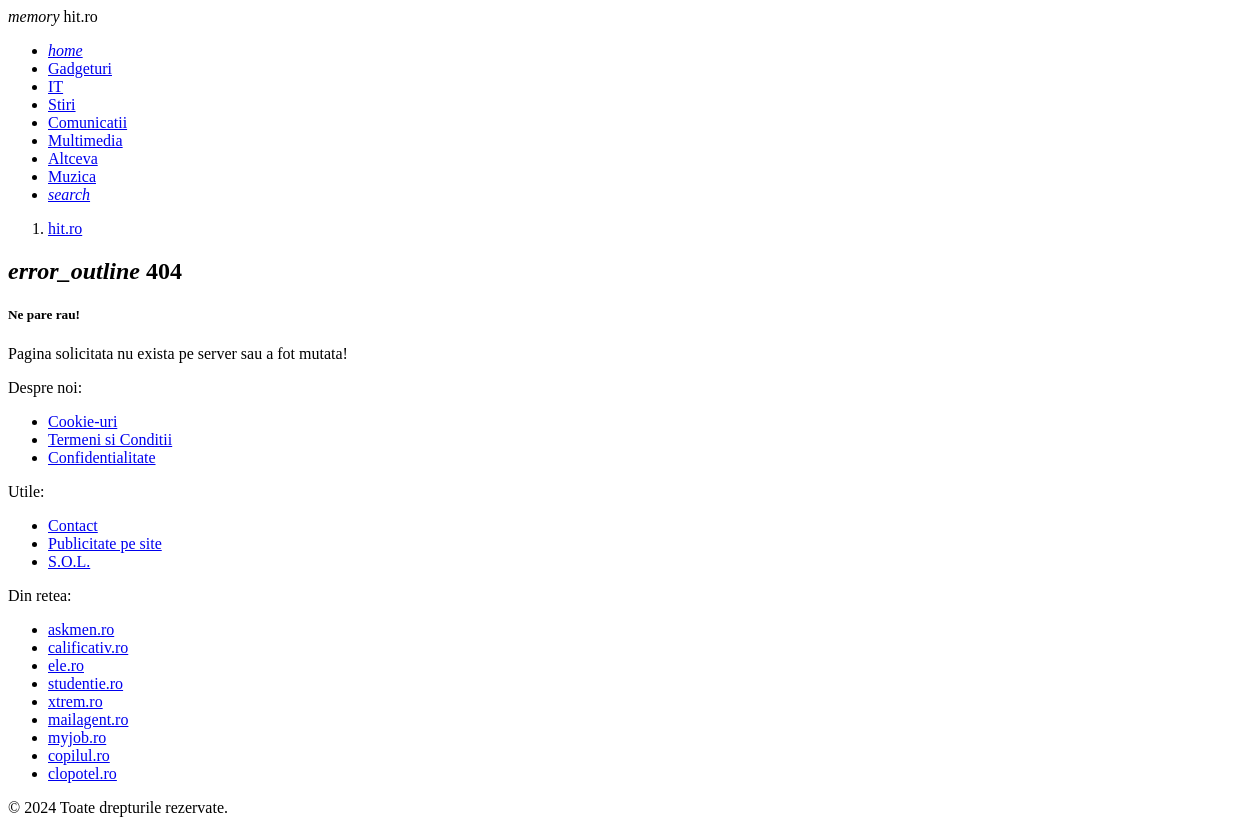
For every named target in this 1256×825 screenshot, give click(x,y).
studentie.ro (85, 683)
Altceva (73, 158)
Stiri (62, 104)
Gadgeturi (80, 68)
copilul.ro (79, 755)
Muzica (72, 176)
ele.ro (66, 665)
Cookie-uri (82, 421)
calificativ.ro (88, 647)
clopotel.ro (82, 773)
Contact (73, 525)
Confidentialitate (102, 457)
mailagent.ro (88, 719)
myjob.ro (77, 737)
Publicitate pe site (105, 543)
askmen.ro (81, 629)
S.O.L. (69, 561)
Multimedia (85, 140)
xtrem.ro (75, 701)
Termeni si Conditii (110, 439)
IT (55, 86)
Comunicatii (87, 122)
